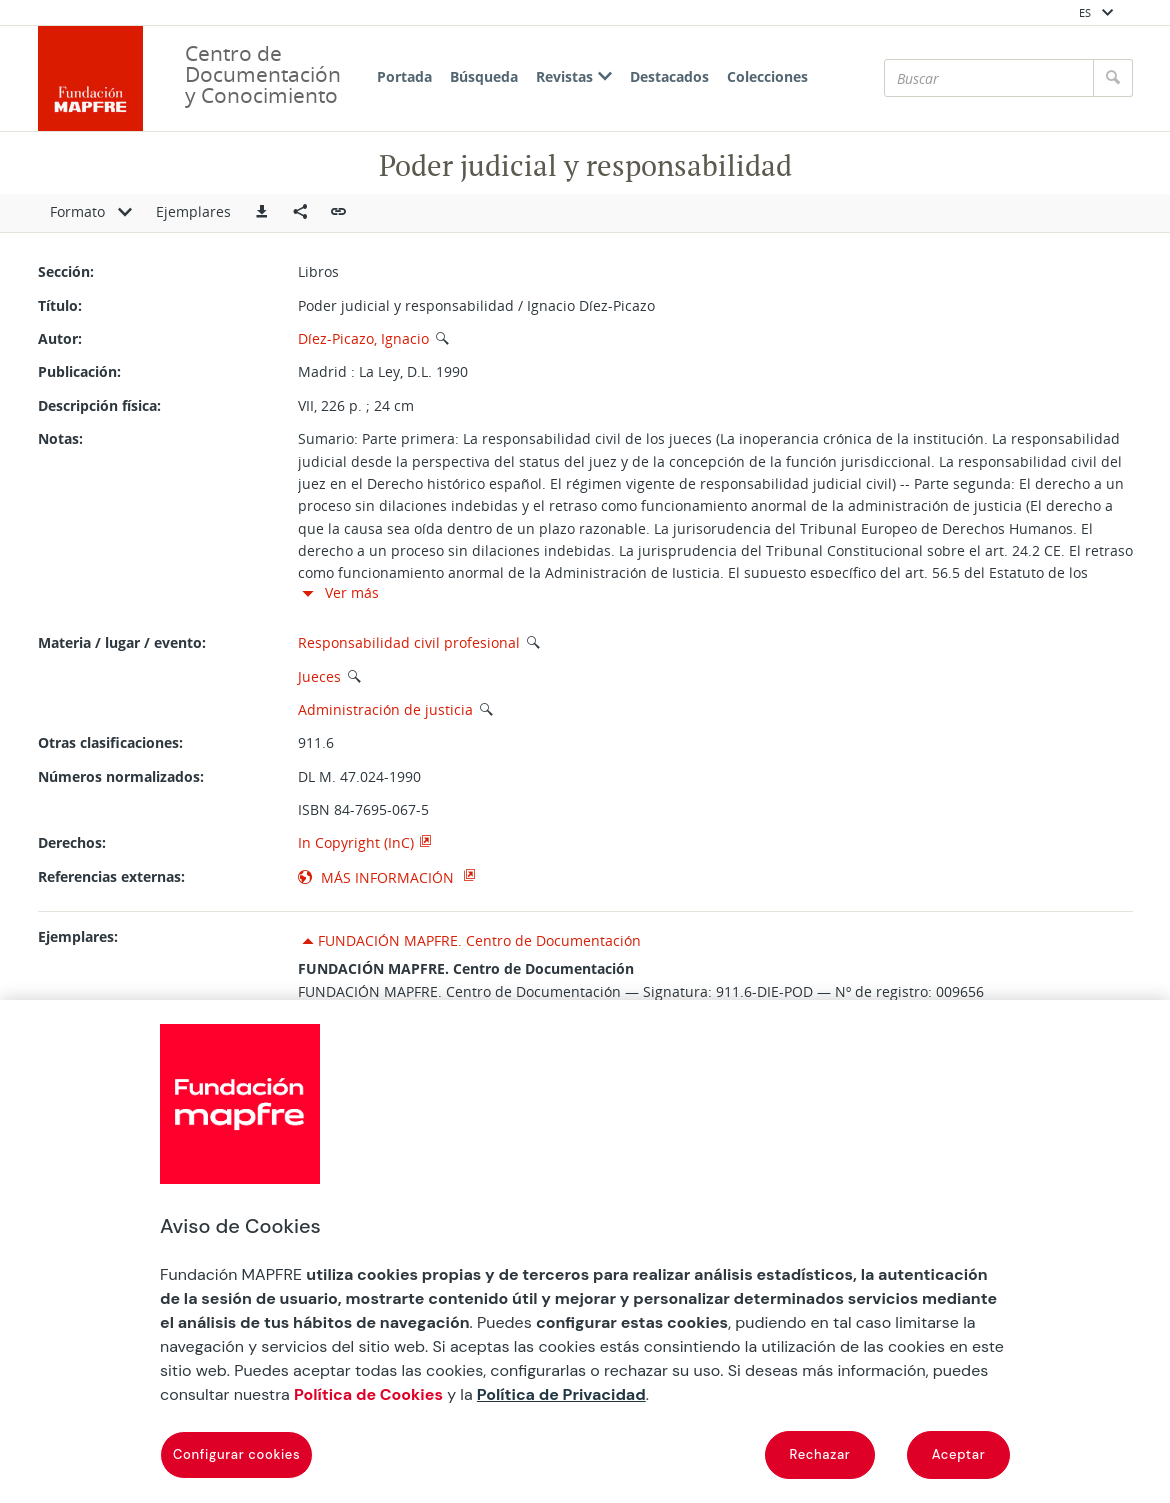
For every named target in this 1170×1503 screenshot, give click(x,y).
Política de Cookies (368, 1394)
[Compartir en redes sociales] (300, 213)
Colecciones (767, 76)
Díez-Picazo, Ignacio (363, 338)
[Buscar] (989, 78)
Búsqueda (484, 76)
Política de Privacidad (561, 1394)
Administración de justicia (385, 709)
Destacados (669, 76)
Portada (404, 76)
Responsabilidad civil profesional (409, 642)
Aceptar (959, 1454)
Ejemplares (193, 211)
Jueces (319, 676)
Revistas (574, 76)
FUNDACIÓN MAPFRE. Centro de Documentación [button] (479, 940)
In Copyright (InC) (356, 842)
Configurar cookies (236, 1454)
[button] (262, 213)
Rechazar (820, 1454)
